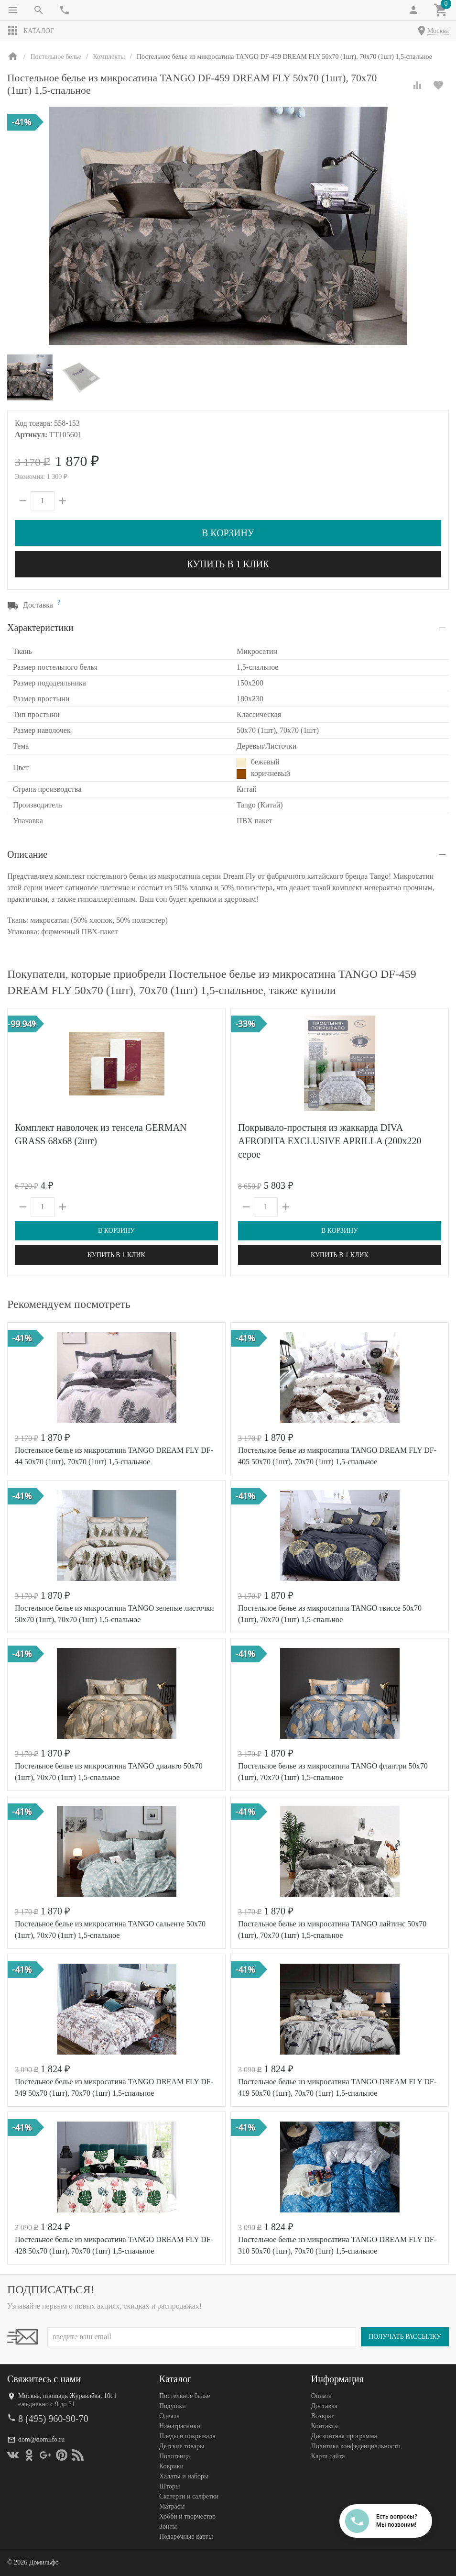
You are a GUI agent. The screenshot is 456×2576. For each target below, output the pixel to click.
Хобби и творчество (187, 2516)
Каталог (30, 30)
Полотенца (174, 2456)
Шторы (169, 2486)
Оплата (321, 2395)
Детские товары (181, 2446)
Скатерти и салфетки (188, 2496)
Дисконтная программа (344, 2436)
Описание (27, 854)
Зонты (168, 2526)
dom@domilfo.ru (41, 2439)
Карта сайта (328, 2456)
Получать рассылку (405, 2336)
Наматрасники (179, 2426)
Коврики (171, 2466)
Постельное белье (184, 2395)
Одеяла (169, 2416)
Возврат (322, 2416)
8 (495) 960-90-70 (53, 2418)
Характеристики (40, 627)
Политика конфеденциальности (356, 2446)
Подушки (172, 2406)
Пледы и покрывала (187, 2436)
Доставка (324, 2406)
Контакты (325, 2426)
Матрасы (172, 2506)
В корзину (228, 533)
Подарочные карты (186, 2536)
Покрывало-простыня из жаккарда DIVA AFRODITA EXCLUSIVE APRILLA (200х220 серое (329, 1141)
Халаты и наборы (184, 2476)
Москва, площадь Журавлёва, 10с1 (67, 2395)
